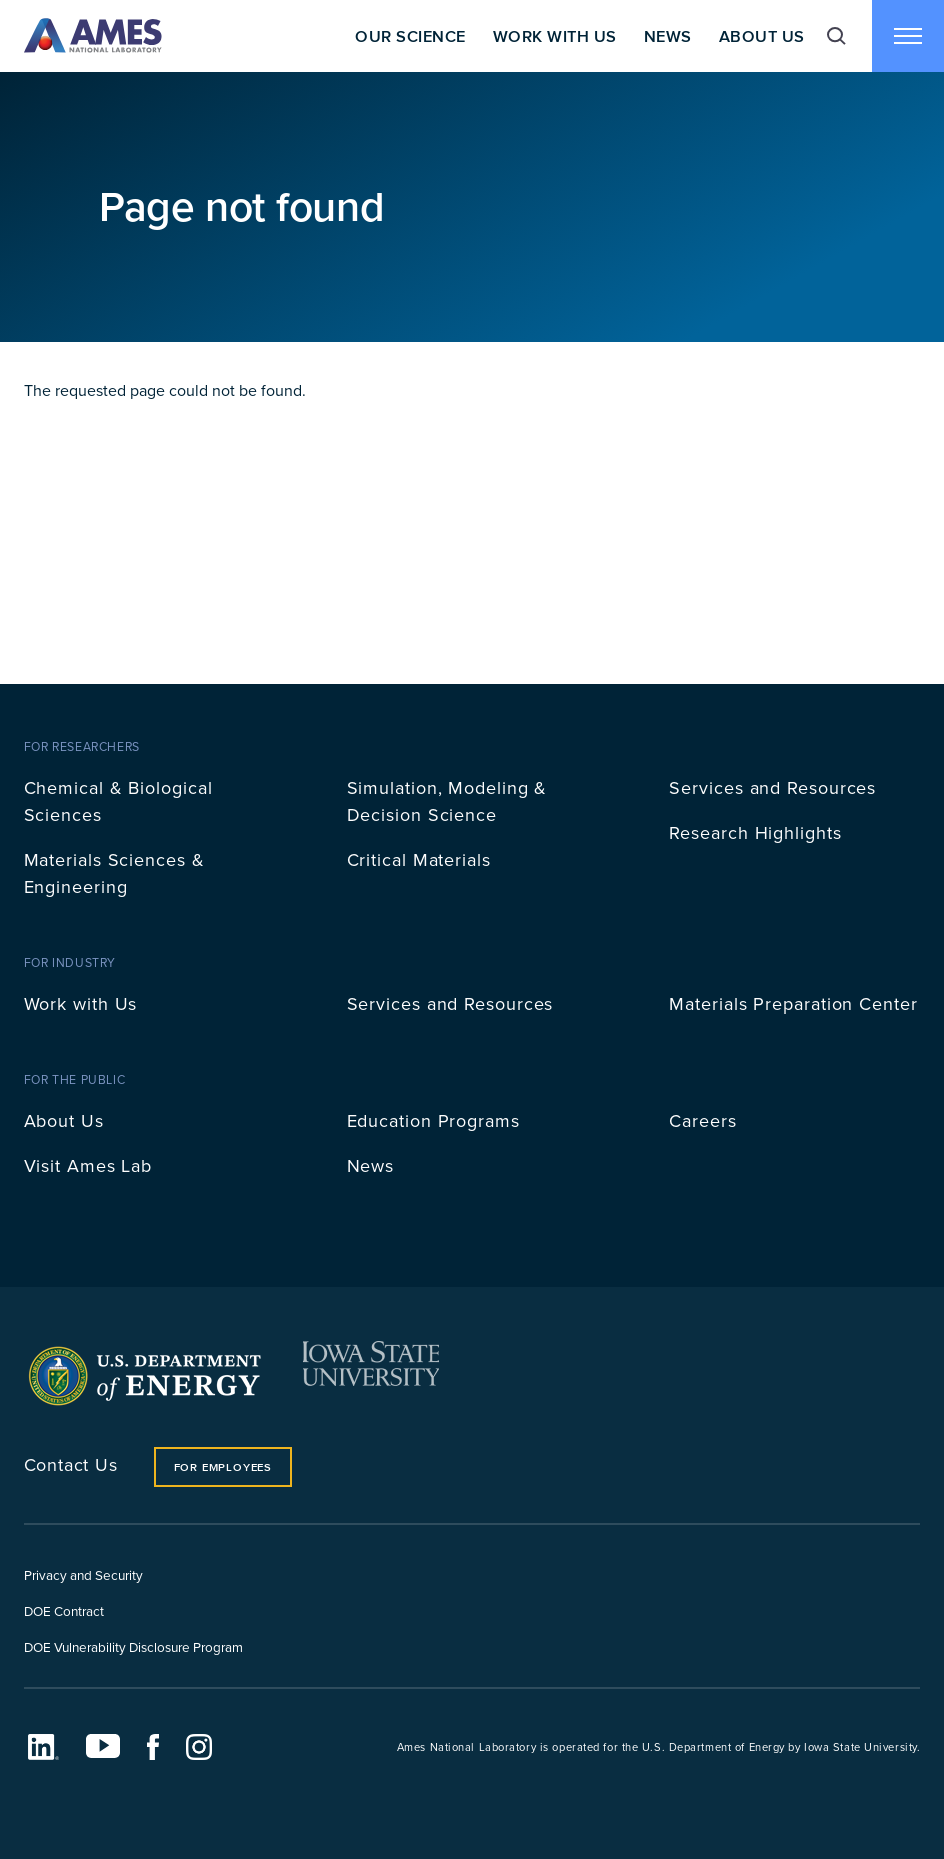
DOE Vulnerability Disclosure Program (133, 1646)
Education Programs (433, 1120)
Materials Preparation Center (793, 1003)
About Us (762, 36)
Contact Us (71, 1464)
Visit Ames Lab (88, 1165)
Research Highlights (755, 832)
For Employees (223, 1467)
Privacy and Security (83, 1574)
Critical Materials (419, 859)
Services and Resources (772, 787)
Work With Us (555, 36)
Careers (702, 1120)
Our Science (410, 36)
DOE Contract (64, 1610)
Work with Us (81, 1003)
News (668, 36)
